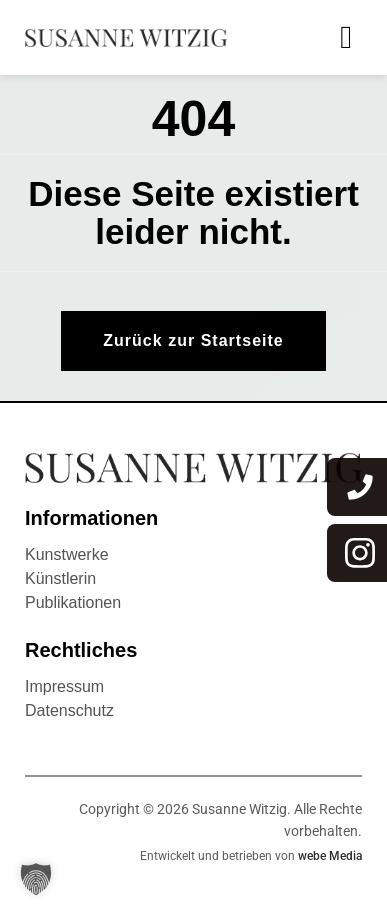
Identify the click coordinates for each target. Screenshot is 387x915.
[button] (36, 879)
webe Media (330, 856)
